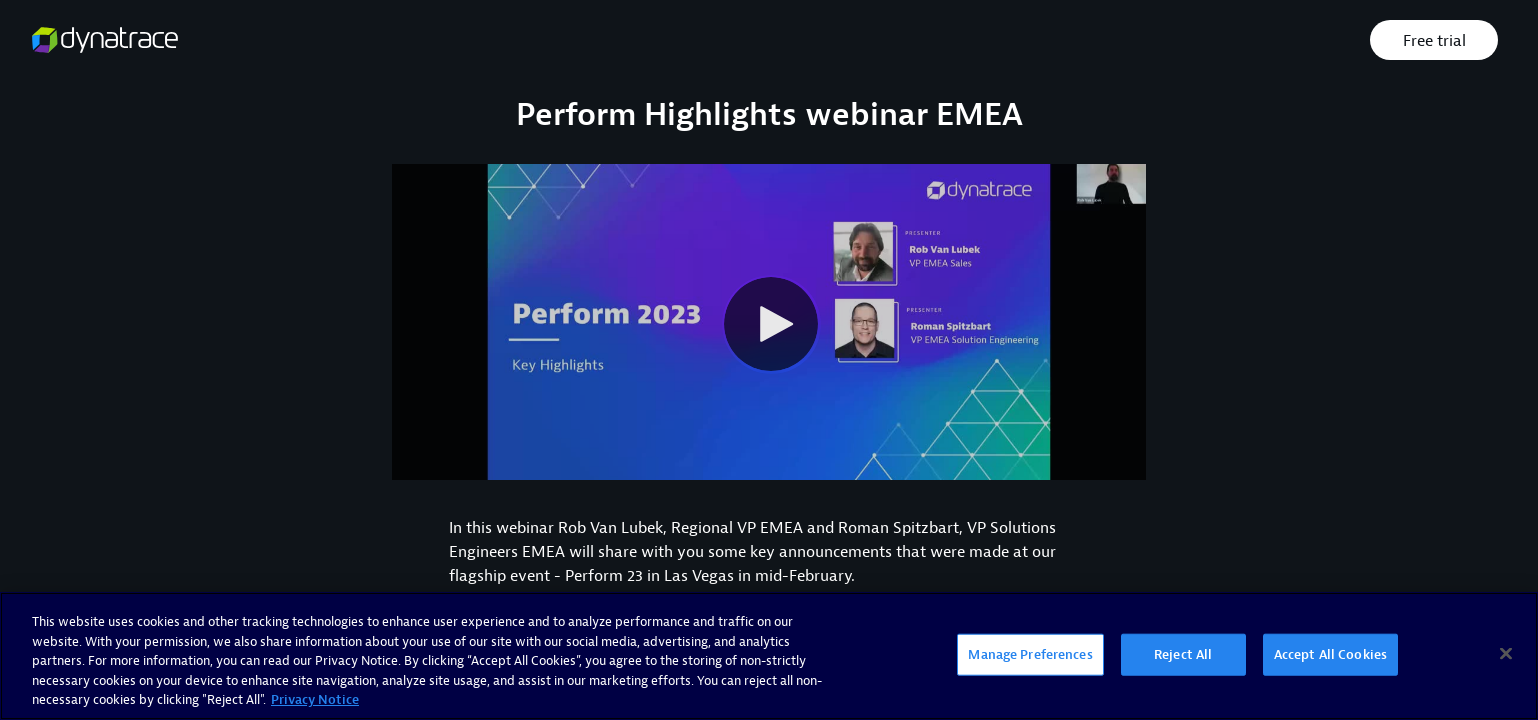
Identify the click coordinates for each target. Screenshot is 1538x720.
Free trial (1434, 41)
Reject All (1183, 654)
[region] (769, 656)
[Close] (1506, 654)
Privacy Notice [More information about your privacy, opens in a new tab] (315, 699)
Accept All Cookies (1330, 654)
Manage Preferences (1030, 654)
